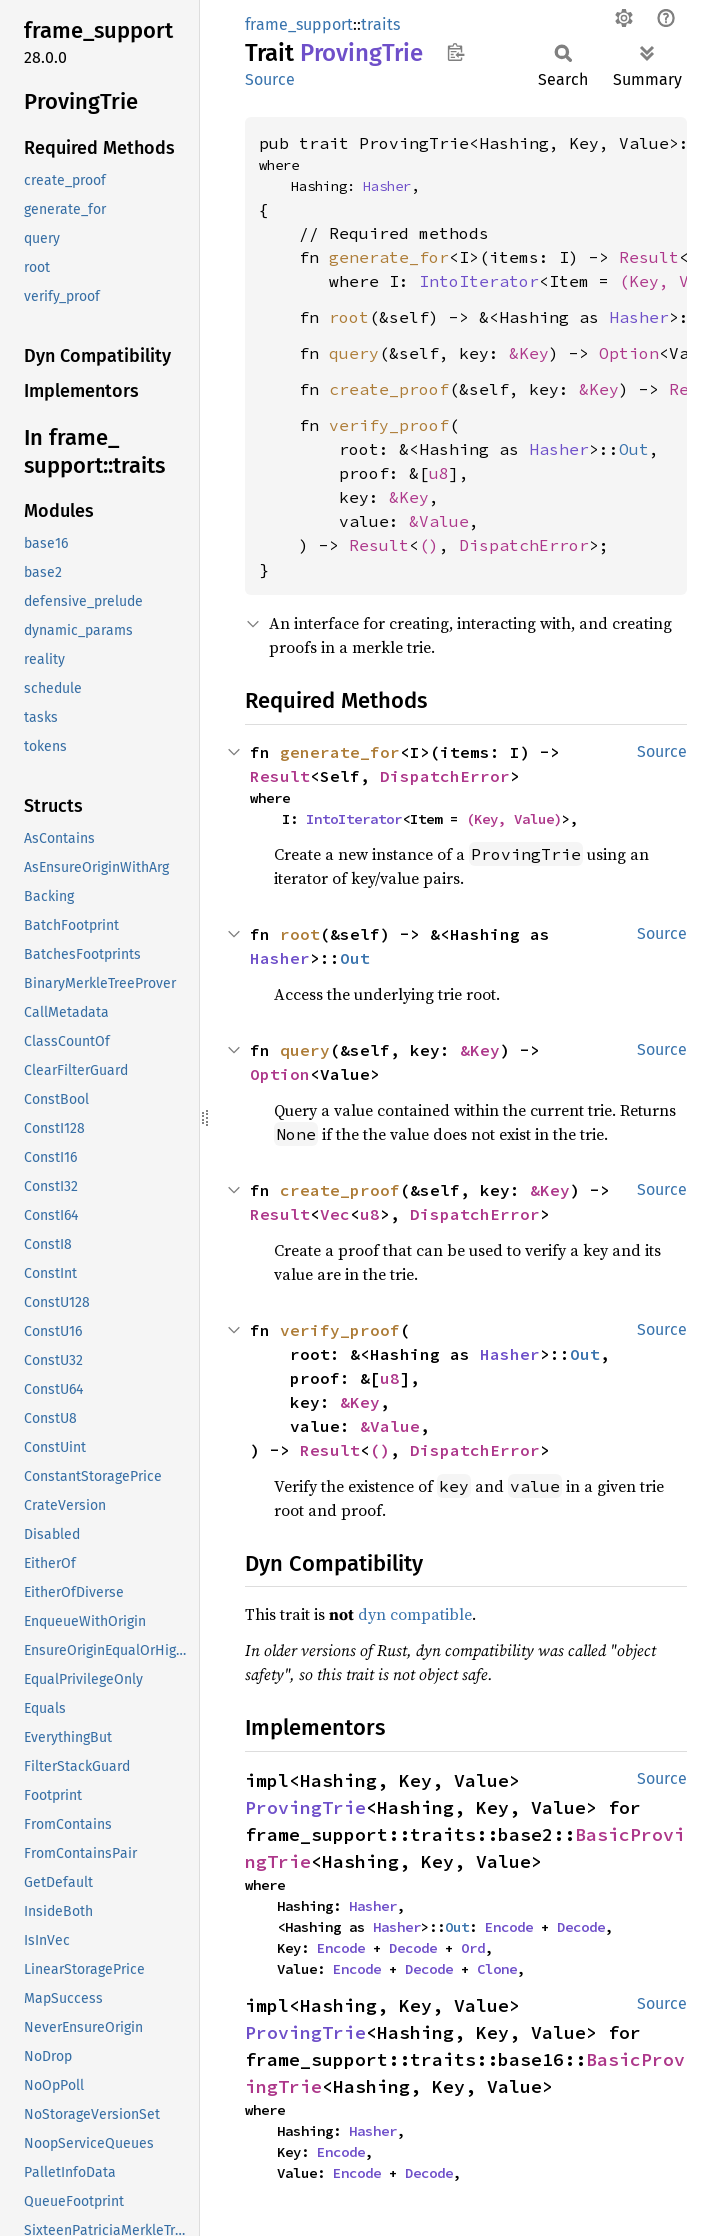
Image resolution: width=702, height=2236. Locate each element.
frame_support (299, 24)
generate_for (389, 257)
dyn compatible (415, 1614)
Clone (497, 1969)
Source (270, 79)
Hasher (387, 186)
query (354, 353)
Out (634, 449)
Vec (335, 1214)
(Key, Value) (514, 819)
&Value (439, 521)
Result (649, 257)
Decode (581, 1927)
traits (380, 24)
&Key (529, 353)
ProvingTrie (305, 1807)
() (429, 545)
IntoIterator (479, 281)
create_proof (389, 389)
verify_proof (389, 425)
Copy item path (455, 52)
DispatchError (524, 545)
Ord (473, 1948)
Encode (509, 1927)
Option (629, 353)
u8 (439, 473)
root (349, 317)
